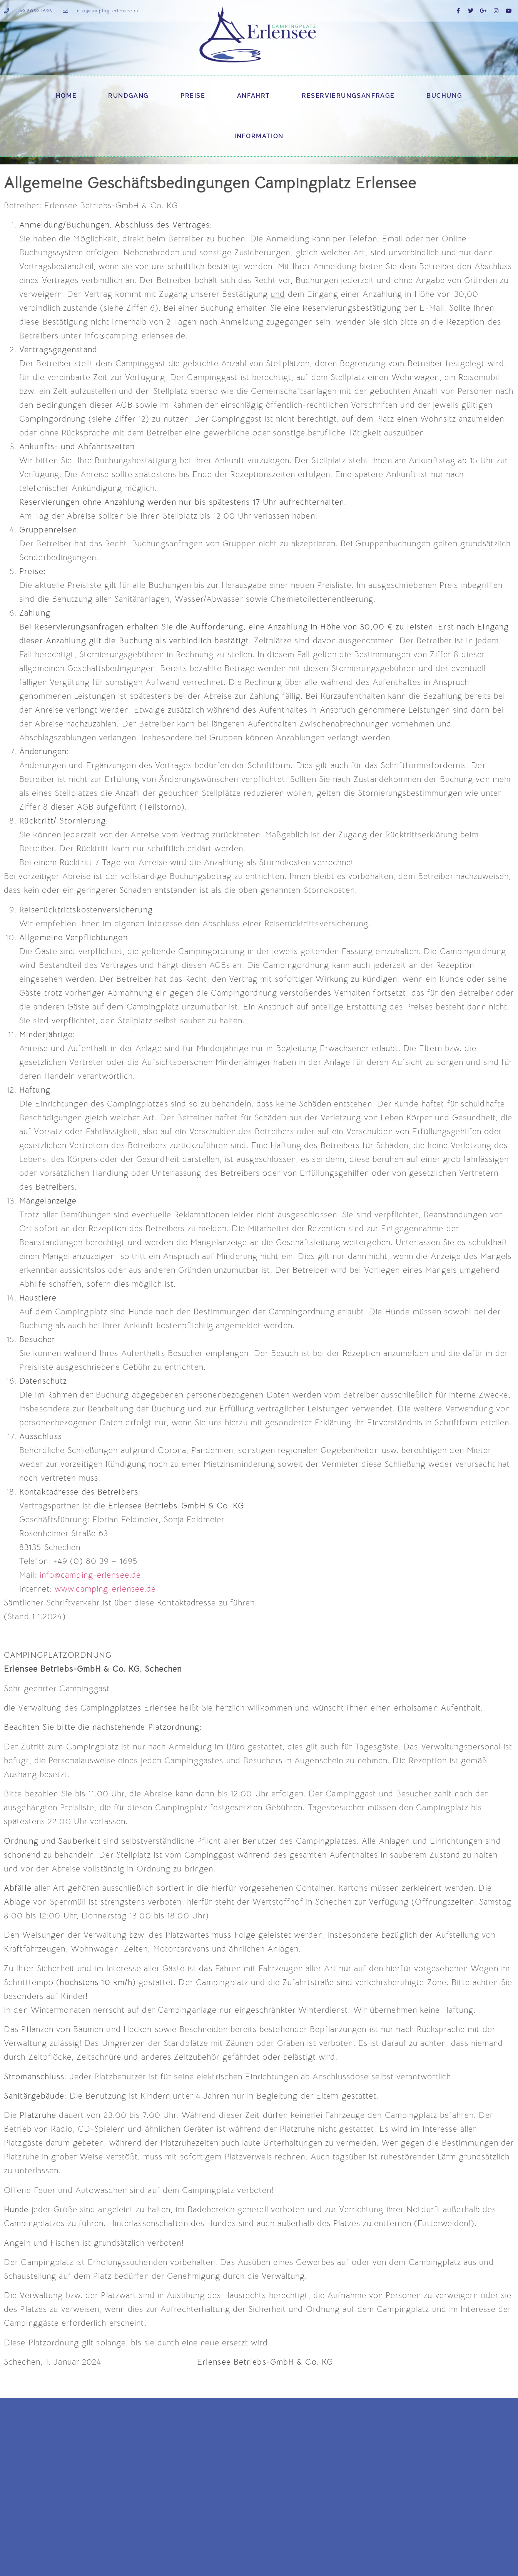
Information (259, 136)
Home (66, 95)
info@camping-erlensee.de (90, 1575)
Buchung (444, 95)
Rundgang (128, 95)
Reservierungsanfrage (348, 95)
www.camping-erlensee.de (105, 1589)
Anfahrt (253, 95)
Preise (193, 95)
